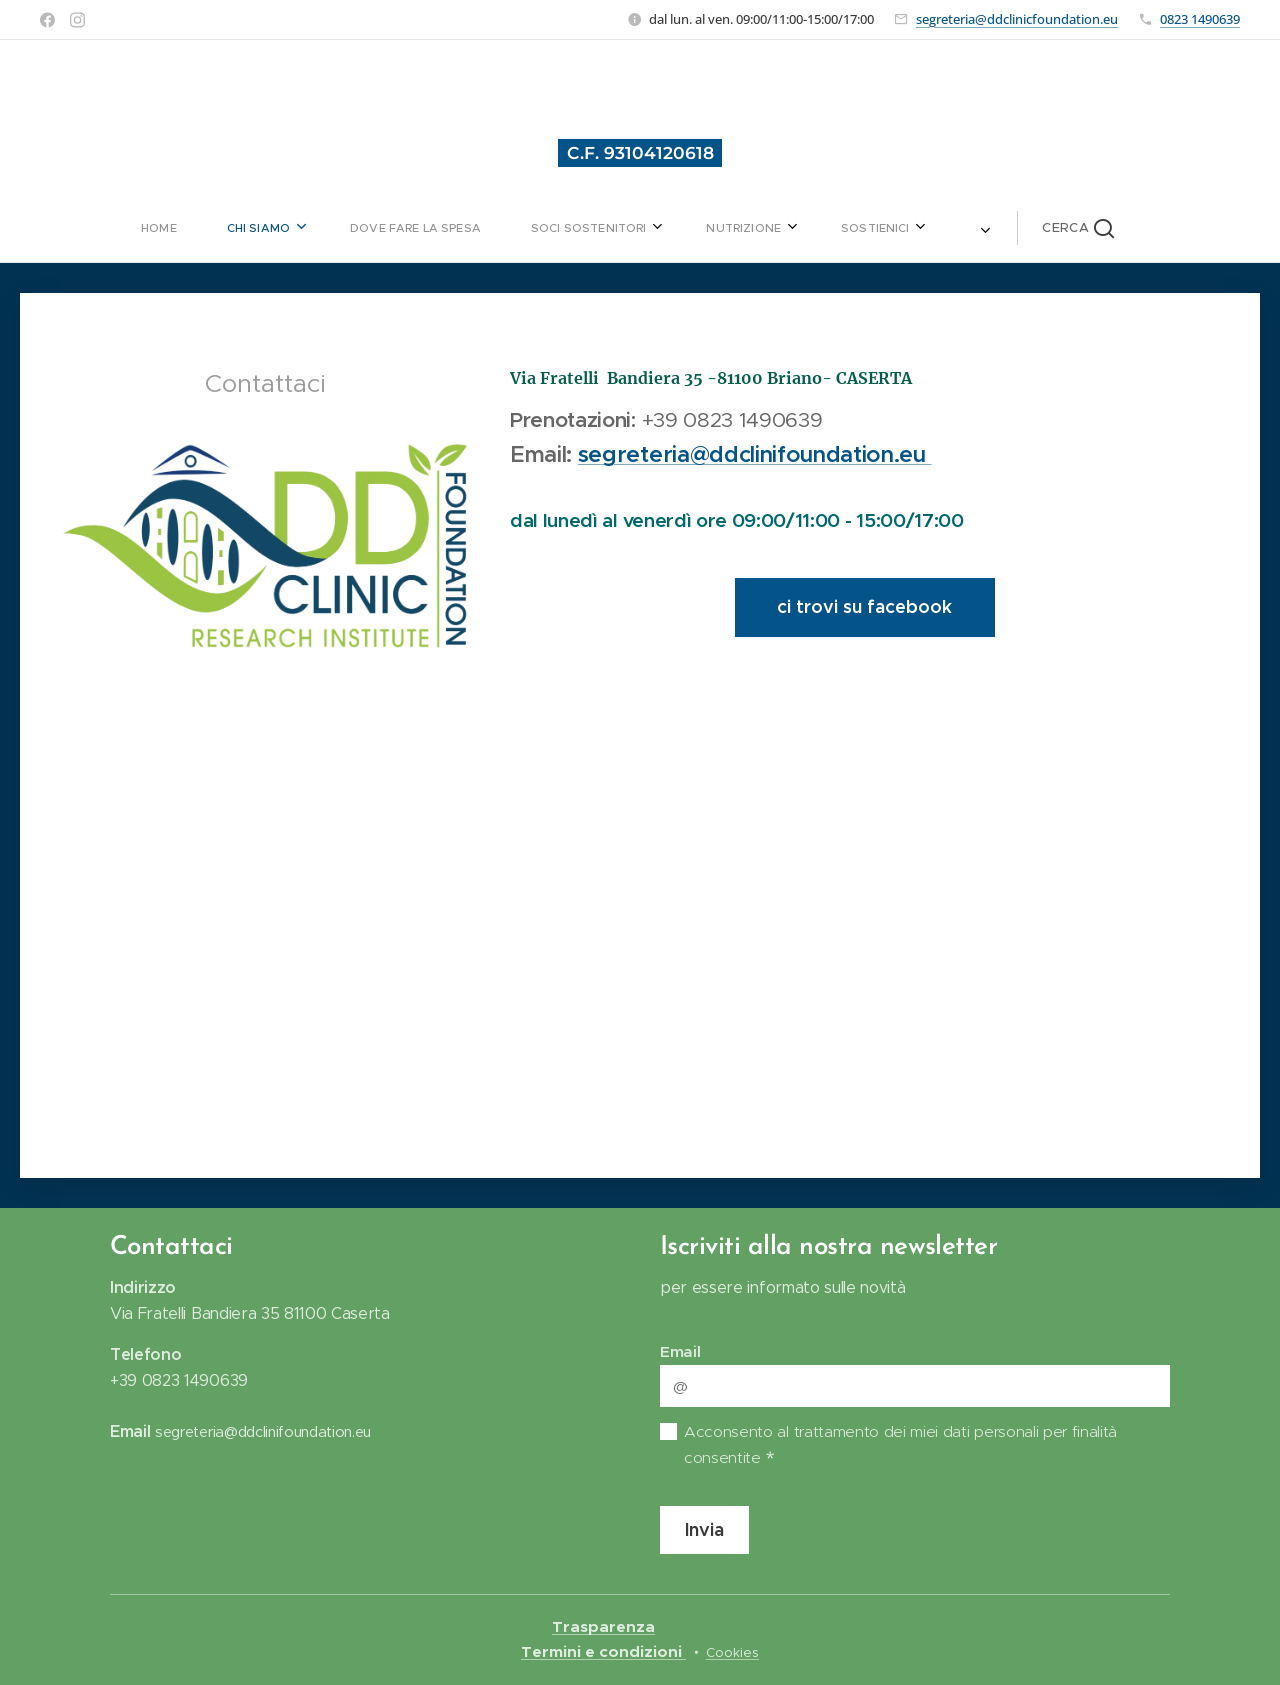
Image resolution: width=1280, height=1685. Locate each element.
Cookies (732, 1652)
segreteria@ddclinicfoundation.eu (1017, 19)
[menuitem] (306, 228)
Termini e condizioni (603, 1652)
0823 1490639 (1200, 19)
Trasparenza (603, 1627)
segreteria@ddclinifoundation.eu (755, 454)
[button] (925, 228)
